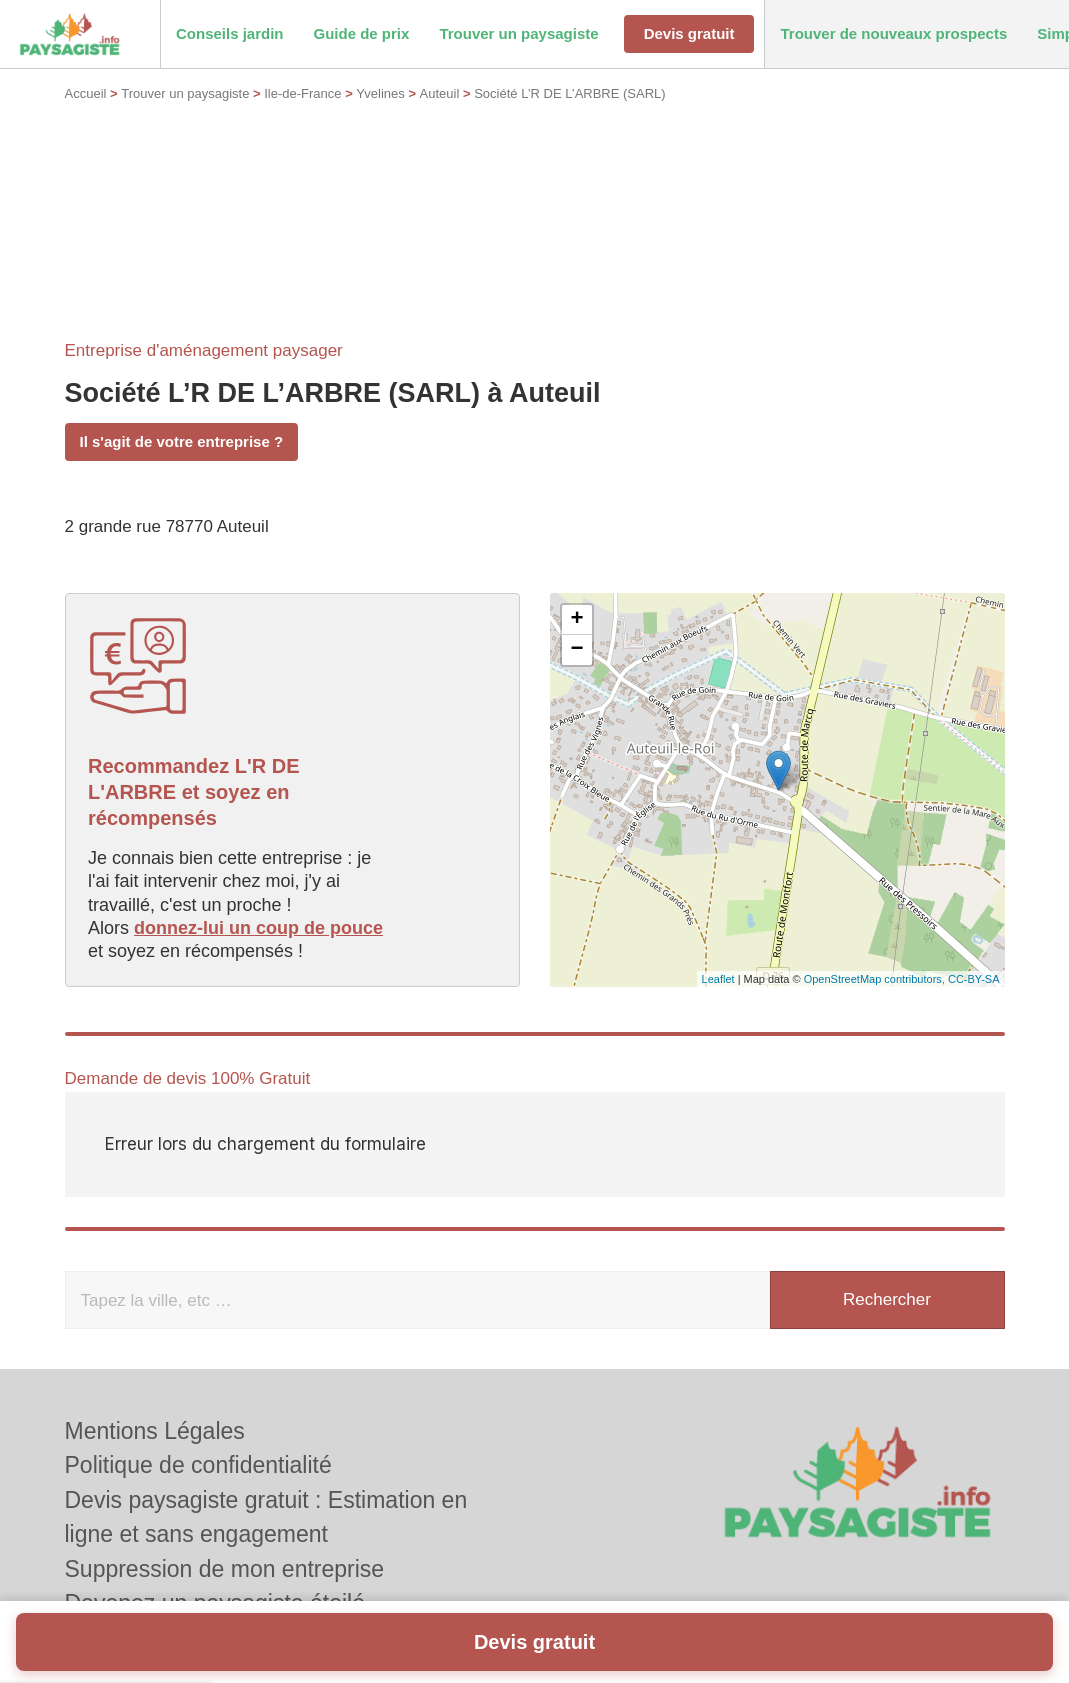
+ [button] (576, 620)
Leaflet (718, 979)
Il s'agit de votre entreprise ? (182, 441)
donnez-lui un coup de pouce (258, 928)
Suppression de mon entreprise (225, 1569)
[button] (230, 34)
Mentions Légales (155, 1431)
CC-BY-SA (974, 979)
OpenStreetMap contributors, (876, 979)
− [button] (576, 650)
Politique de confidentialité (198, 1465)
